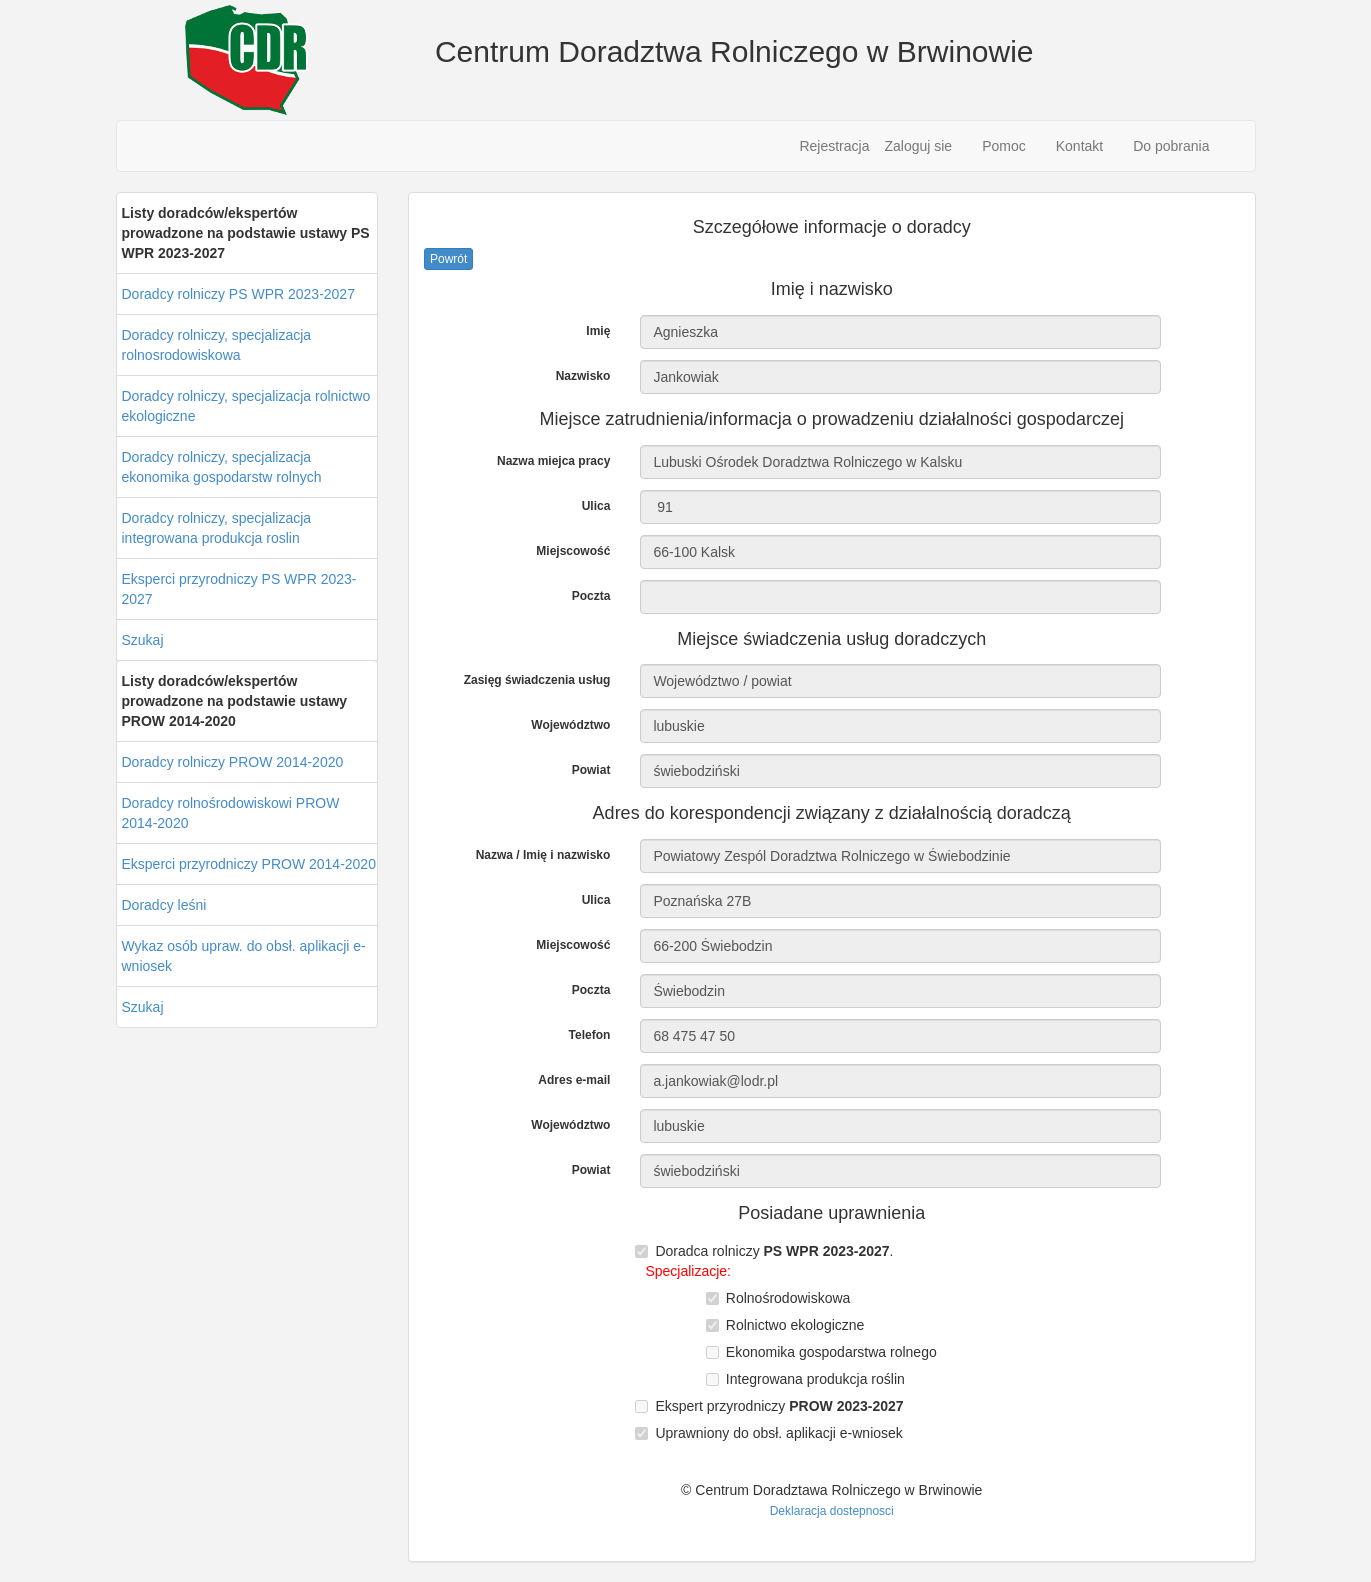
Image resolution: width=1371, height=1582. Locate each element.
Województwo (570, 725)
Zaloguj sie (918, 146)
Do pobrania (1171, 146)
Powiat (591, 770)
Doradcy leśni (164, 905)
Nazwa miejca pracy (553, 461)
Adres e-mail (574, 1080)
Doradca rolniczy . (774, 1251)
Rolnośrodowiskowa (788, 1298)
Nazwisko (583, 376)
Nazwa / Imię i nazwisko (543, 855)
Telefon (590, 1035)
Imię (598, 331)
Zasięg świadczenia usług (537, 680)
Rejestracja (834, 146)
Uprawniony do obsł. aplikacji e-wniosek (778, 1433)
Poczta (591, 596)
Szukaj (143, 640)
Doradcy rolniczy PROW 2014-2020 (233, 762)
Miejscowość (573, 551)
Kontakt (1079, 146)
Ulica (596, 506)
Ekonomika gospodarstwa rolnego (831, 1352)
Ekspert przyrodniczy (779, 1406)
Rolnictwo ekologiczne (795, 1325)
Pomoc (1004, 146)
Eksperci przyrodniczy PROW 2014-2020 (249, 864)
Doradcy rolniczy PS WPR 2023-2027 (238, 294)
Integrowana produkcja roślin (815, 1379)
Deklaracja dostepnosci (832, 1511)
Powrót (448, 259)
